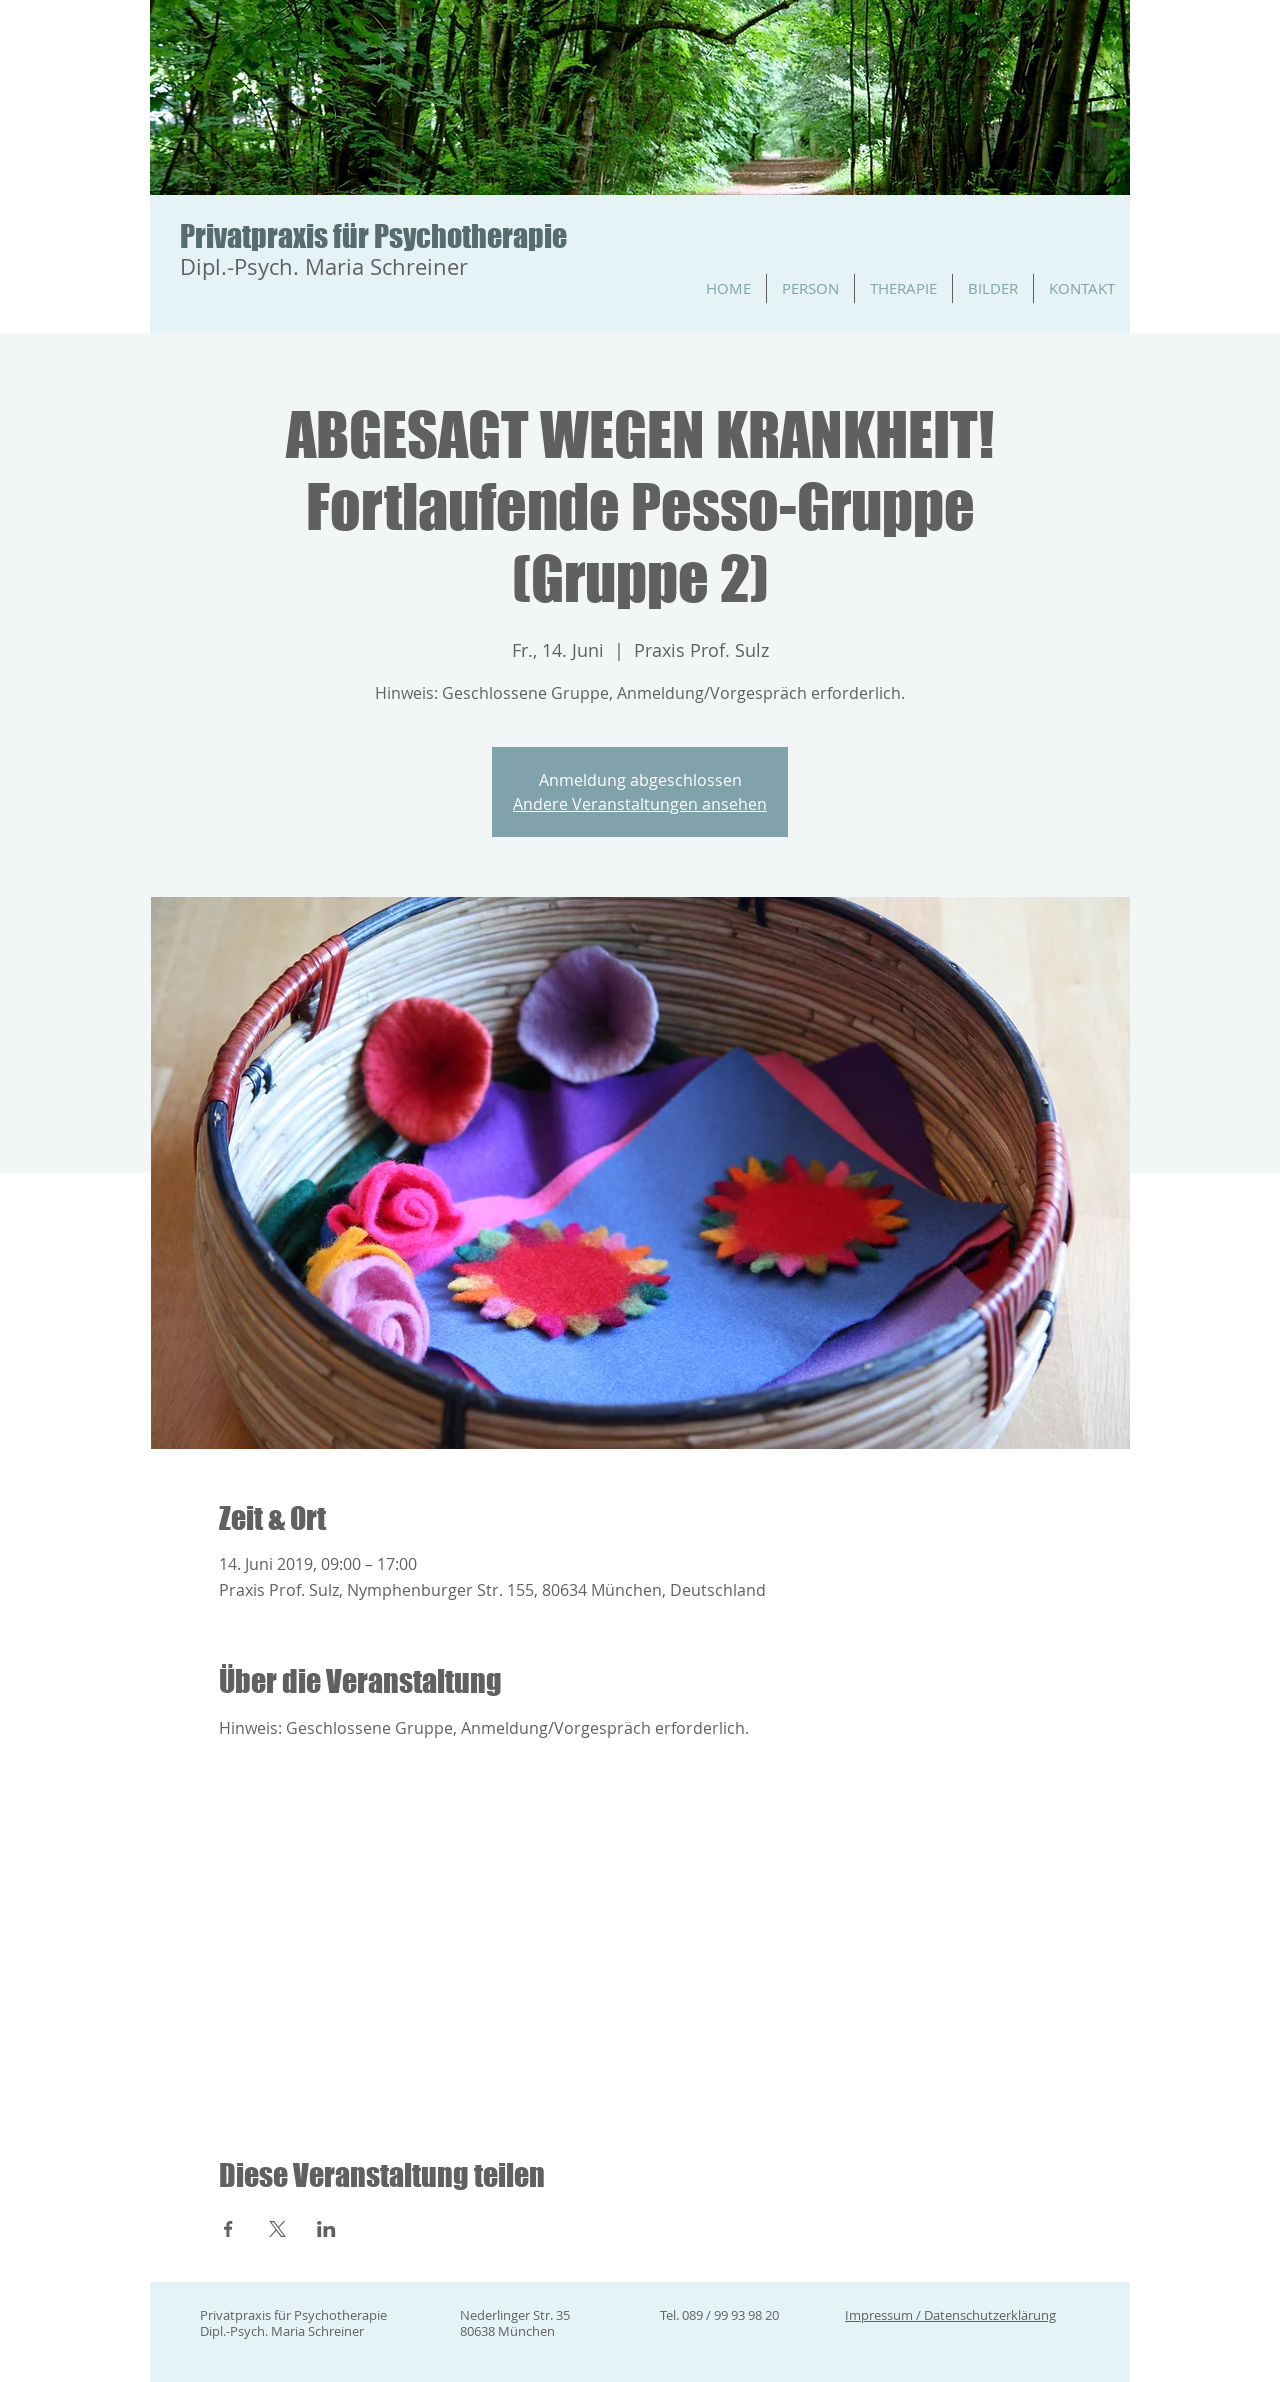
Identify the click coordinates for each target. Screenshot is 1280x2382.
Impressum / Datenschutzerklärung (950, 2315)
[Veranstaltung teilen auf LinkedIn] (326, 2229)
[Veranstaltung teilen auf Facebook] (228, 2229)
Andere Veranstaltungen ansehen (640, 804)
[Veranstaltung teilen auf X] (277, 2229)
